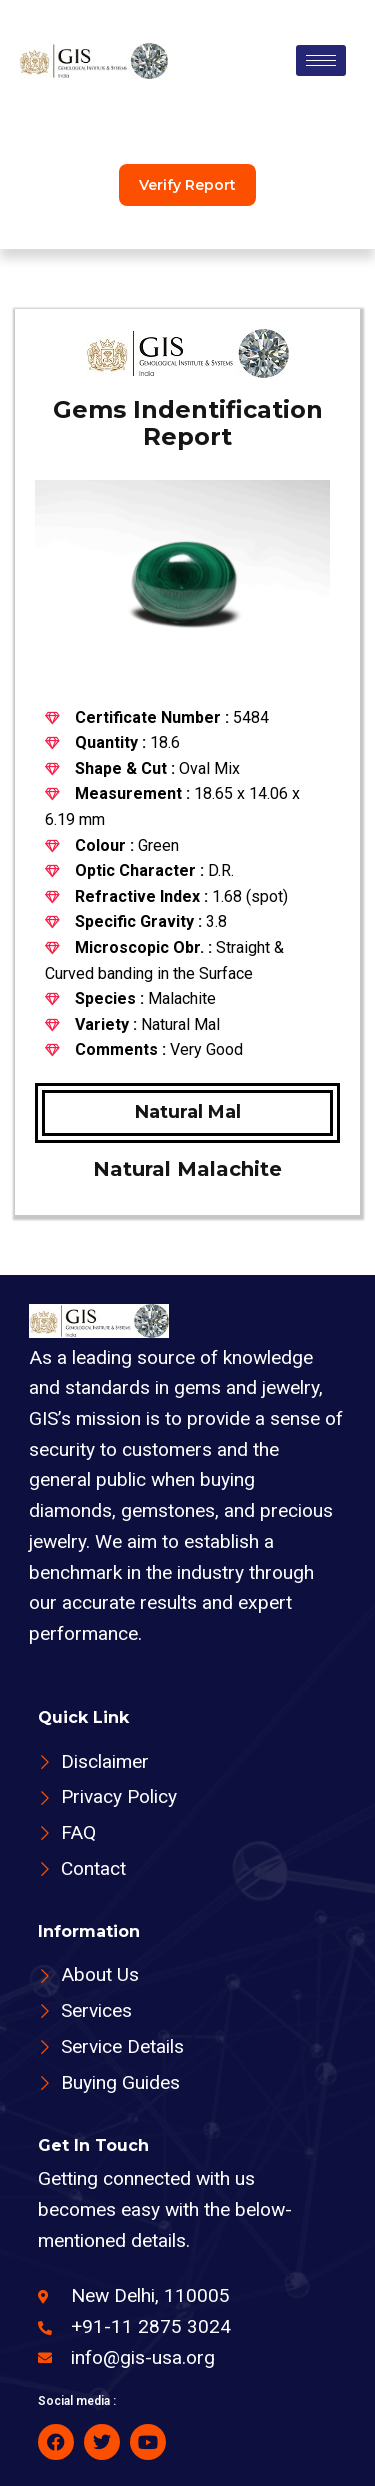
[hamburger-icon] (321, 60)
